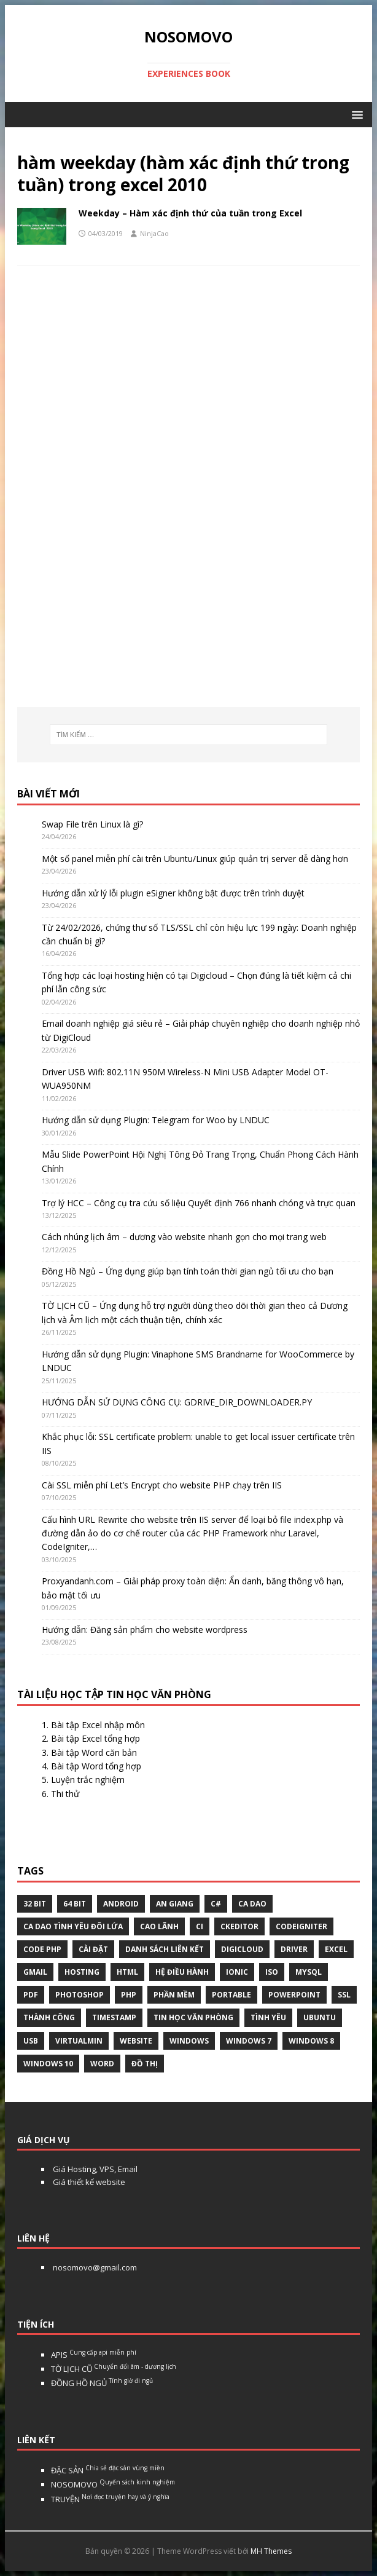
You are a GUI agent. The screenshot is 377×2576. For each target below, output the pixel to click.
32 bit (34, 1903)
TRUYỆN (110, 2499)
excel (336, 1949)
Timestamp (114, 2017)
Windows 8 (311, 2041)
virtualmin (79, 2041)
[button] (355, 114)
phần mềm (174, 1994)
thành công (49, 2017)
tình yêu (268, 2017)
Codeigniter (301, 1926)
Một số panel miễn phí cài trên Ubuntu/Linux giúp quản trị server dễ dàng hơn (195, 858)
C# (216, 1903)
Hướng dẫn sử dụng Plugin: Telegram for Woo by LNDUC (156, 1120)
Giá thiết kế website (88, 2181)
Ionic (237, 1972)
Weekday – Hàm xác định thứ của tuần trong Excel (190, 213)
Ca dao (252, 1903)
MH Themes (271, 2551)
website (136, 2041)
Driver (294, 1949)
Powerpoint (294, 1994)
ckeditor (239, 1926)
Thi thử (65, 1794)
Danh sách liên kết (164, 1949)
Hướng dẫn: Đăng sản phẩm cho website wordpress (144, 1629)
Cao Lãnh (159, 1926)
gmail (35, 1972)
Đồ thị (144, 2063)
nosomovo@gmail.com (94, 2267)
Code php (42, 1949)
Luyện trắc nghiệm (88, 1779)
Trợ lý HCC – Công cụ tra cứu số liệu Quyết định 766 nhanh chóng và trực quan (199, 1203)
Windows (189, 2041)
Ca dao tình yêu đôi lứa (73, 1926)
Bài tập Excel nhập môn (98, 1725)
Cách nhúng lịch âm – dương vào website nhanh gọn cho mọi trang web (184, 1237)
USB (30, 2041)
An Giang (174, 1903)
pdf (30, 1994)
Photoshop (79, 1994)
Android (121, 1903)
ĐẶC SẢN (108, 2470)
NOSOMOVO (113, 2484)
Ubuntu (319, 2017)
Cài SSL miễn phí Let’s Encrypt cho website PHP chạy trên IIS (162, 1485)
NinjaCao (154, 233)
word (102, 2063)
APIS (93, 2354)
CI (199, 1926)
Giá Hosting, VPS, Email (94, 2169)
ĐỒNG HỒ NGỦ (102, 2382)
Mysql (308, 1972)
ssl (344, 1994)
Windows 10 (48, 2063)
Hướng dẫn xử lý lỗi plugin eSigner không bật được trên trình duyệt (173, 893)
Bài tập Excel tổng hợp (95, 1738)
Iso (271, 1972)
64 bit (74, 1903)
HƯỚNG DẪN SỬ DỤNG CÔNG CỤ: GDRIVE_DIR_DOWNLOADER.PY (177, 1402)
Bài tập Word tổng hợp (96, 1766)
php (128, 1994)
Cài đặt (93, 1949)
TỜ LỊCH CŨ (113, 2368)
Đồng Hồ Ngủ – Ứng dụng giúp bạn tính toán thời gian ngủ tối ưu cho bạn (187, 1271)
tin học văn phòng (193, 2017)
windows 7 (248, 2041)
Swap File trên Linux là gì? (92, 824)
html (127, 1972)
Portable (231, 1994)
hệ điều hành (182, 1972)
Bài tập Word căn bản (94, 1752)
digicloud (242, 1949)
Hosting (81, 1972)
